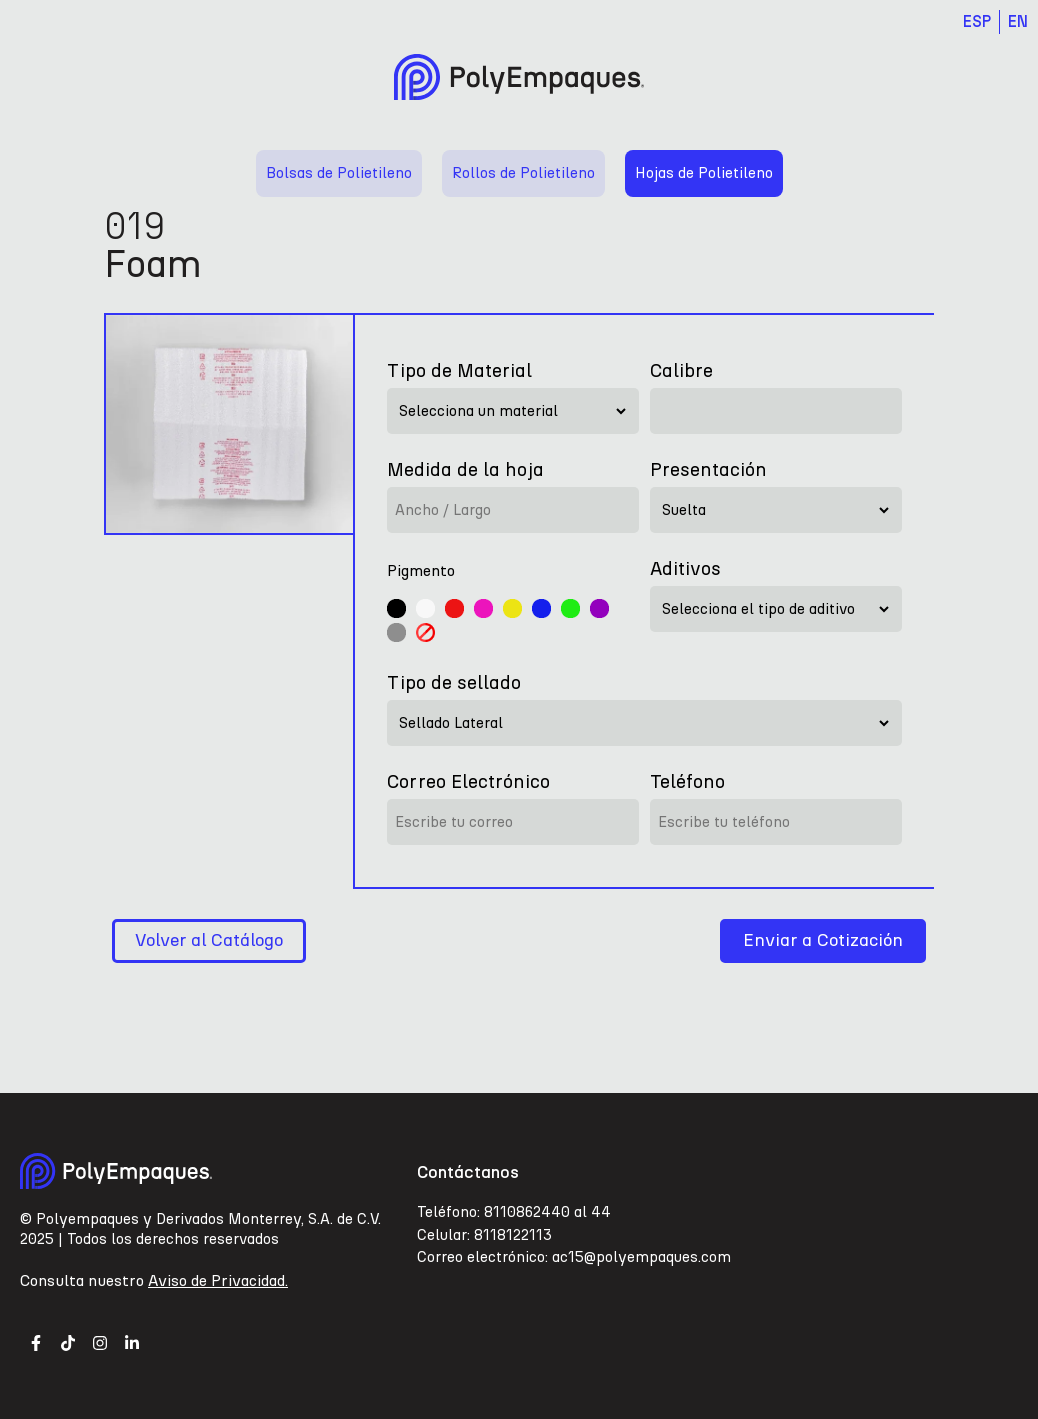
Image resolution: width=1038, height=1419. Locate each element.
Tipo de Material (459, 370)
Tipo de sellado (454, 682)
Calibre (681, 370)
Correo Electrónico (468, 781)
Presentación (708, 469)
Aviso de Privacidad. (218, 1280)
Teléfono (687, 781)
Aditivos (685, 568)
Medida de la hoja (465, 469)
